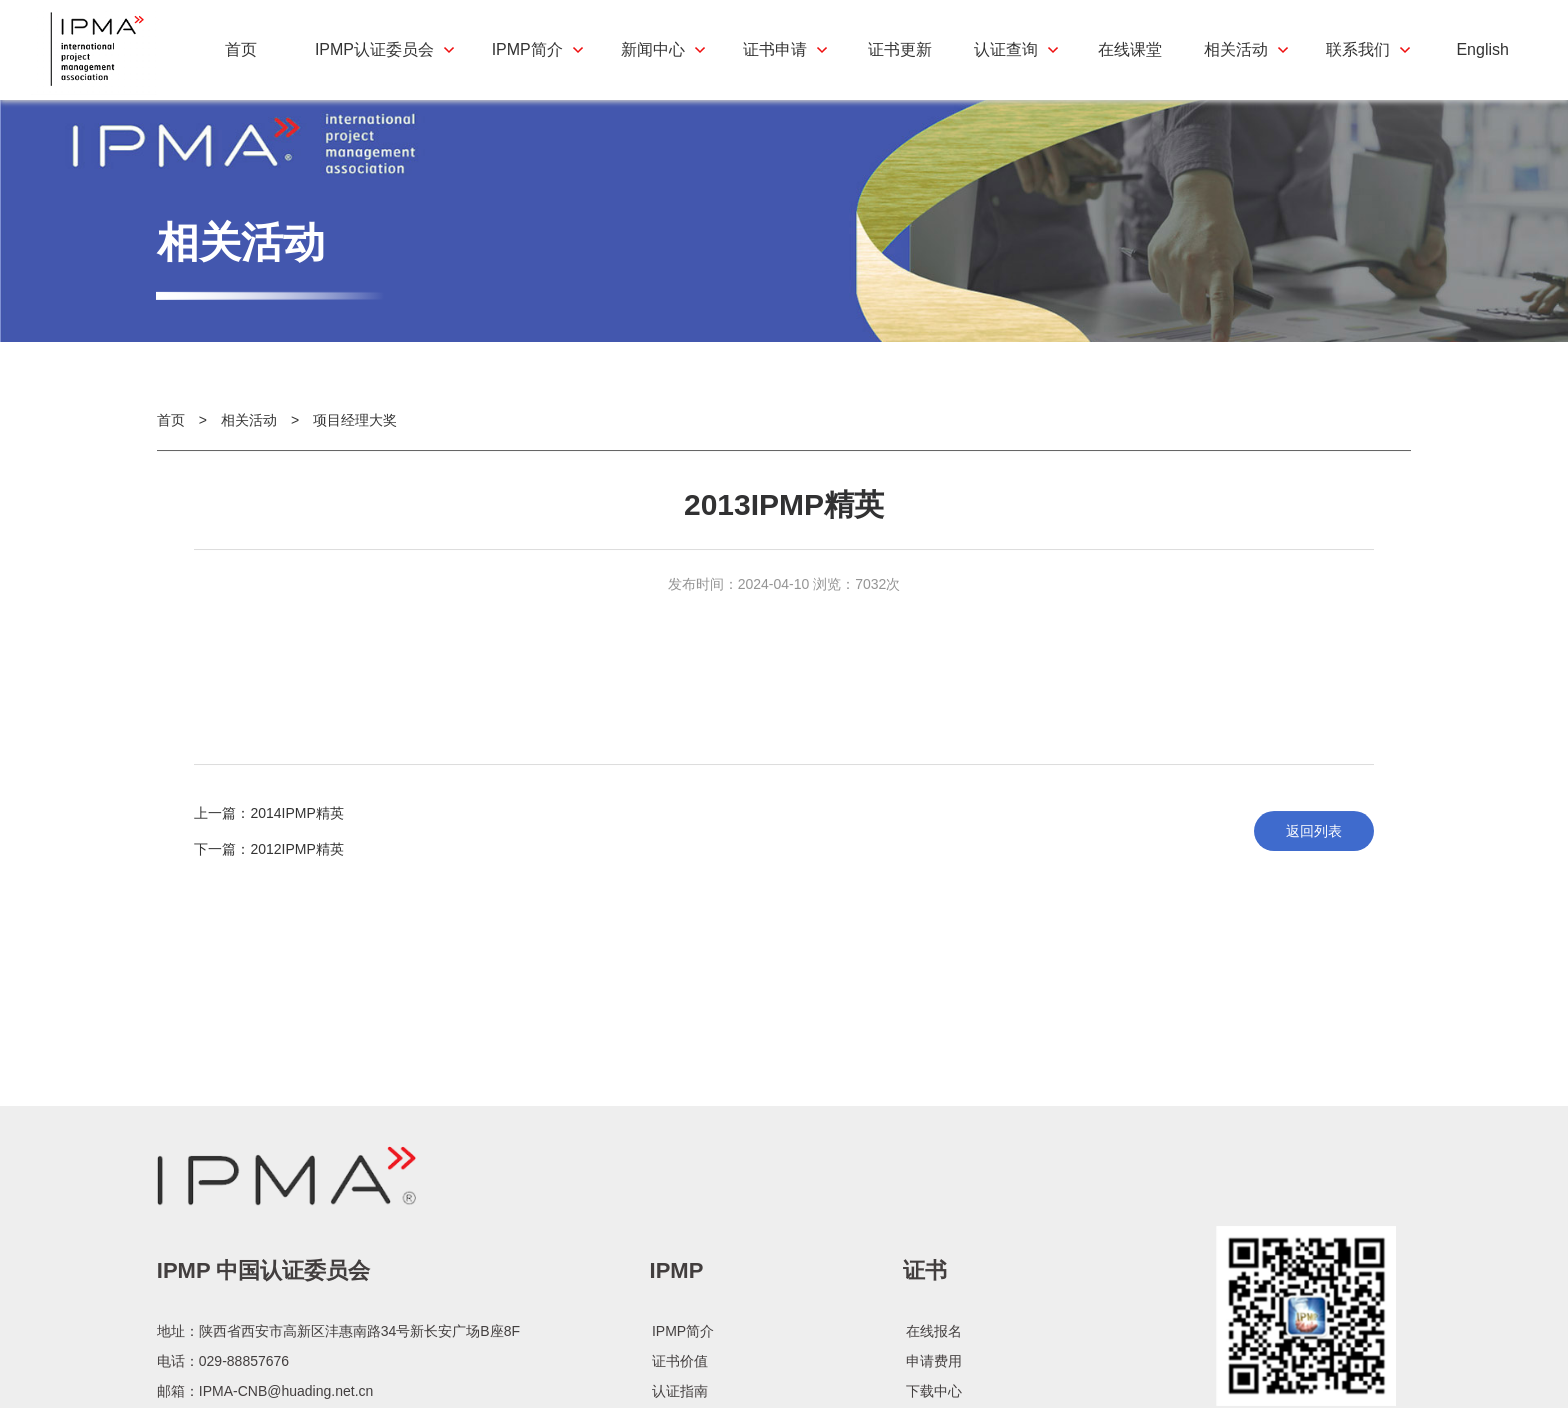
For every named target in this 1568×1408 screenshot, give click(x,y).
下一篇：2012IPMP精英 (268, 865)
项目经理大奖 (355, 436)
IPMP (677, 1352)
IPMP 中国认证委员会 (264, 1352)
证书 (925, 1352)
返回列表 (1314, 847)
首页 (171, 436)
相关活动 (249, 436)
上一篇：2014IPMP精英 (268, 829)
